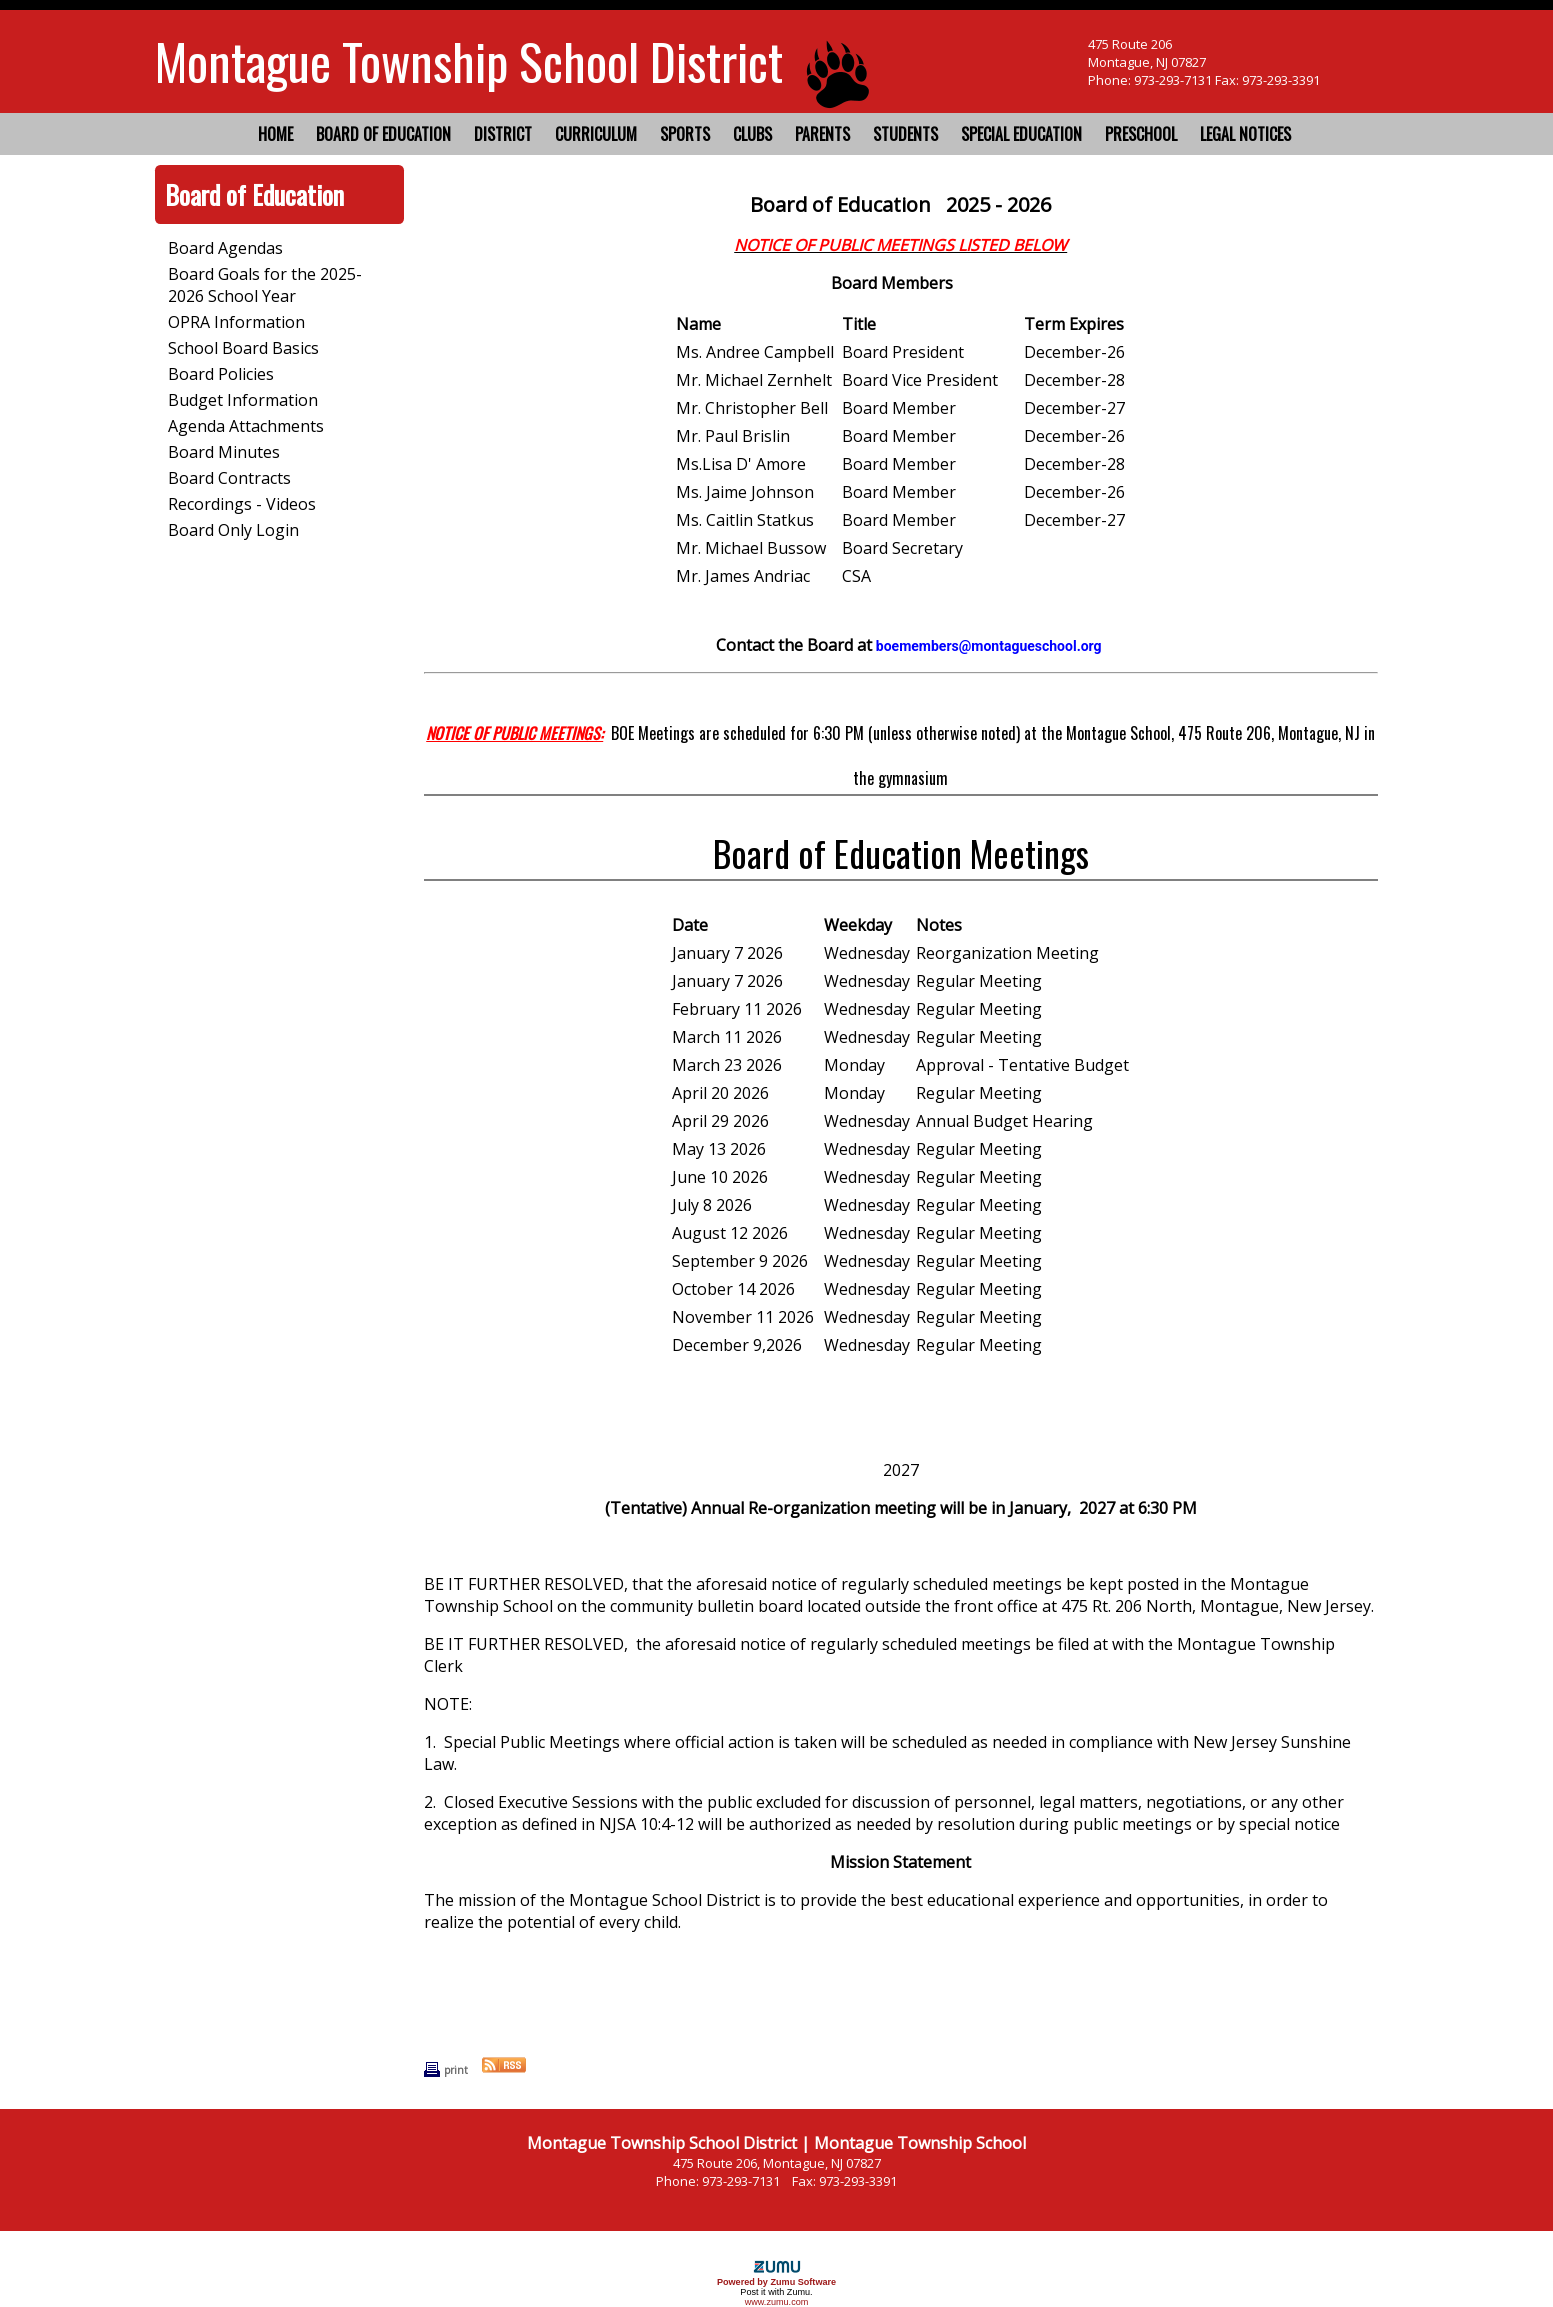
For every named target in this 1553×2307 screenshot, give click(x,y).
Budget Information (243, 400)
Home (275, 134)
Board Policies (221, 374)
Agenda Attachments (246, 426)
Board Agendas (225, 248)
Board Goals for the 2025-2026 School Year (265, 285)
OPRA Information (236, 322)
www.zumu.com (777, 2302)
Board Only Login (233, 530)
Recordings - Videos (242, 504)
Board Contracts (229, 478)
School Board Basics (243, 348)
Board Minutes (224, 452)
